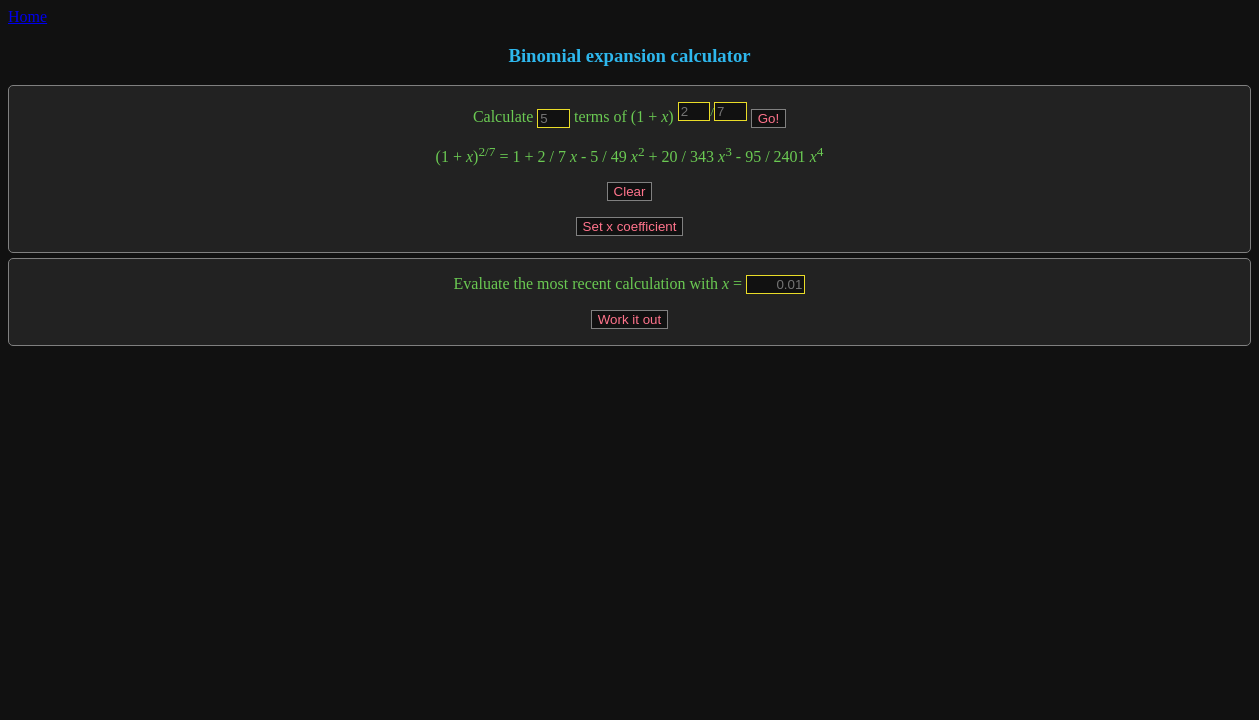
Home (27, 16)
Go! (768, 118)
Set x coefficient (630, 226)
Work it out (629, 319)
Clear (630, 191)
